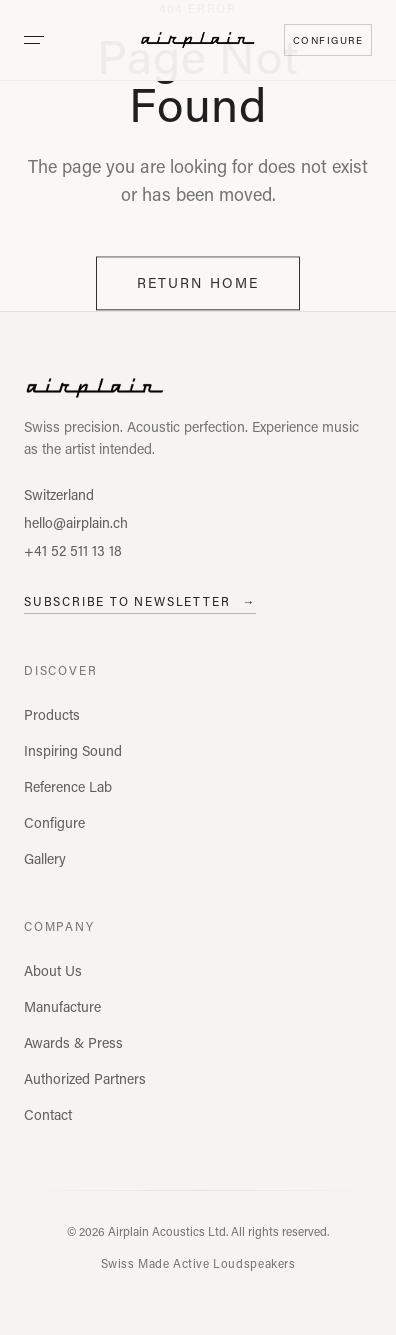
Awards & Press (73, 1042)
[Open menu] (34, 40)
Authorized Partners (85, 1078)
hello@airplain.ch (76, 522)
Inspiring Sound (73, 750)
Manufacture (62, 1006)
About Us (53, 970)
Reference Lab (68, 786)
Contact (48, 1114)
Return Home (198, 284)
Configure (54, 822)
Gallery (45, 858)
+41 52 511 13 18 (73, 550)
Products (52, 714)
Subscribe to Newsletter (140, 601)
